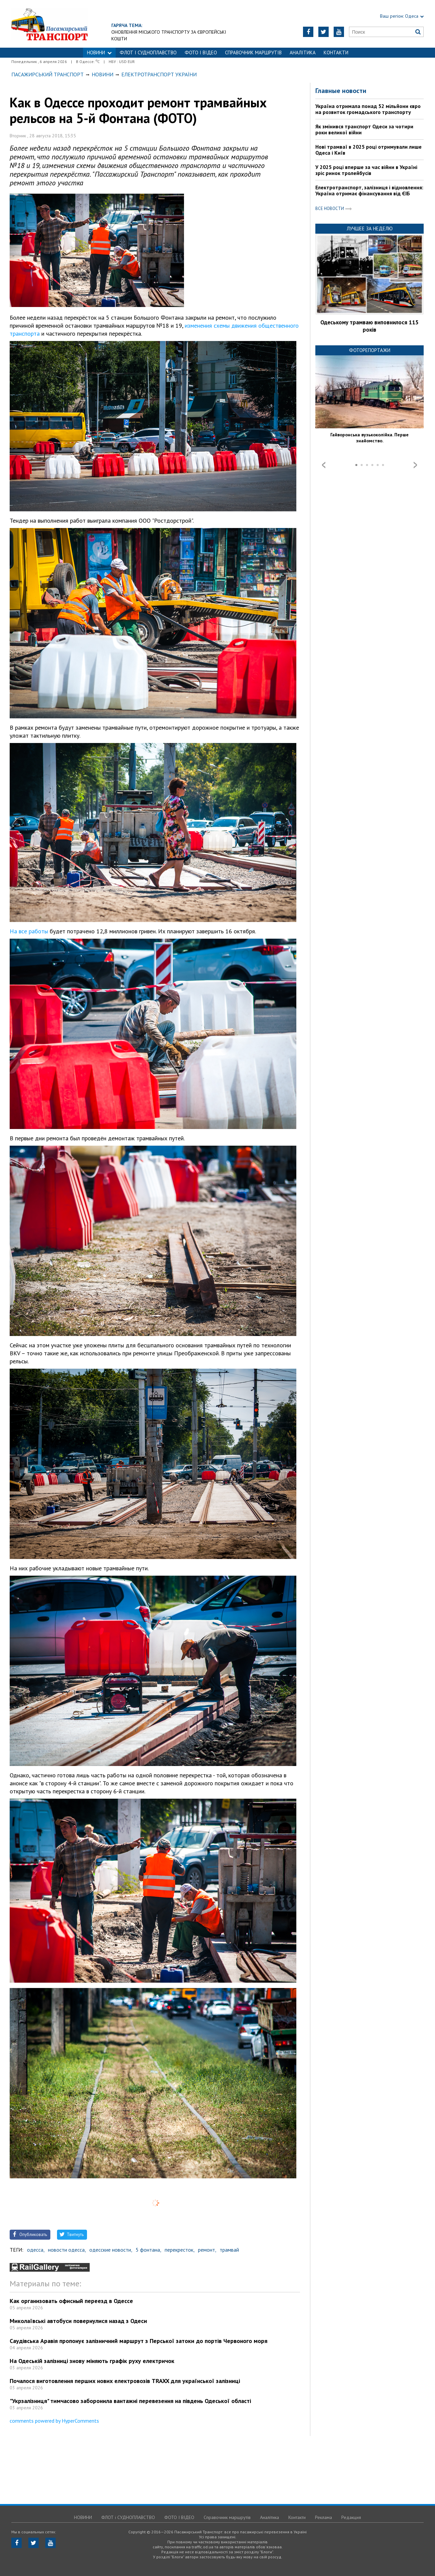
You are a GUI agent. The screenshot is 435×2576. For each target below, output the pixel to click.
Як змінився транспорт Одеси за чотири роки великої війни (364, 129)
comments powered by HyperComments (54, 2420)
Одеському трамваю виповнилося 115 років (369, 326)
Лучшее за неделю (370, 228)
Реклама (323, 2517)
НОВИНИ (99, 52)
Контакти (336, 52)
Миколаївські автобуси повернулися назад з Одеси (78, 2321)
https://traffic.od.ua (69, 24)
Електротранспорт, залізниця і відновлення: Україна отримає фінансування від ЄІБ (369, 190)
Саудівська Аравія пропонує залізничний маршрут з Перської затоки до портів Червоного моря (138, 2341)
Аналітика (303, 52)
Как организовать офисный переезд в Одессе (71, 2301)
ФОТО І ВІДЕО (201, 52)
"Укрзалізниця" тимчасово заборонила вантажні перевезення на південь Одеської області (130, 2401)
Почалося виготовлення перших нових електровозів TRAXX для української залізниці (125, 2381)
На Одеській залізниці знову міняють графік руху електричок (92, 2361)
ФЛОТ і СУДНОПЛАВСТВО (148, 52)
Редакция (351, 2517)
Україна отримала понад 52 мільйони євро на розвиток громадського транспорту (368, 109)
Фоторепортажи (369, 350)
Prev (323, 465)
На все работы (29, 931)
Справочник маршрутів (253, 52)
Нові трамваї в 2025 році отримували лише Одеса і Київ (368, 149)
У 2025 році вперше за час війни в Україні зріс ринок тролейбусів (366, 170)
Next (415, 465)
